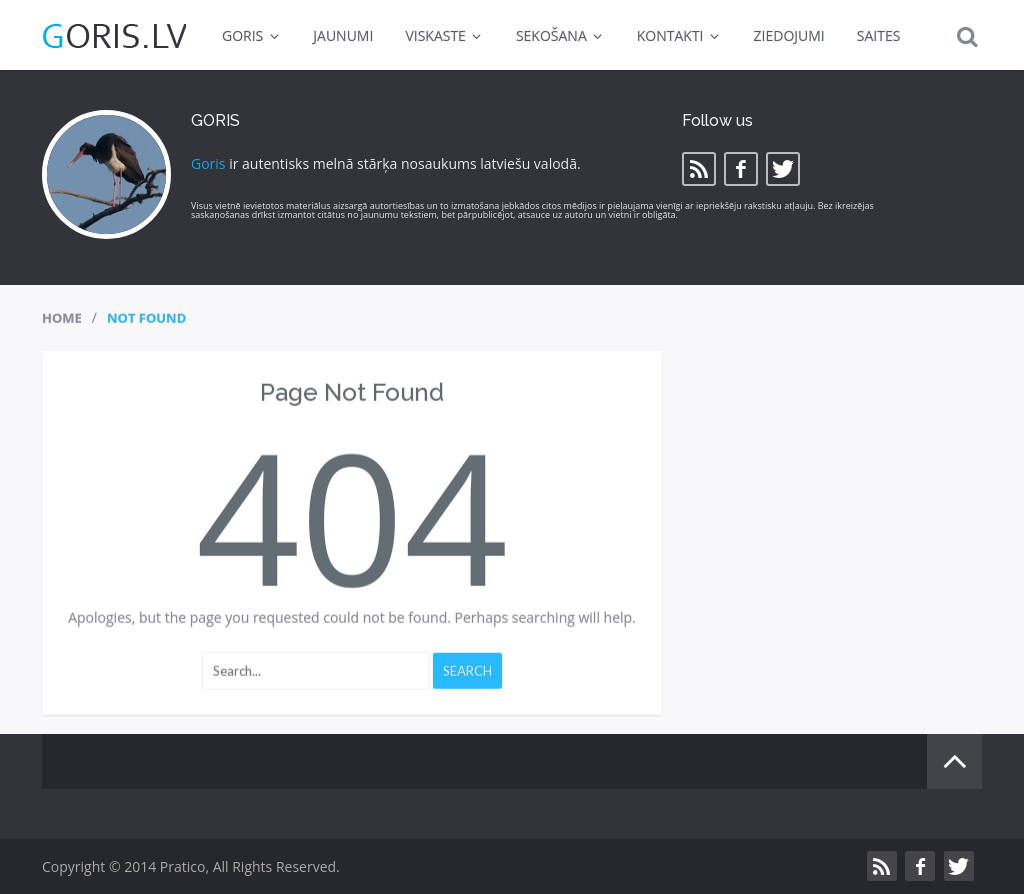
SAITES (879, 35)
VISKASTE (444, 35)
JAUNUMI (343, 35)
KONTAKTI (679, 35)
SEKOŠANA (560, 35)
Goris (208, 163)
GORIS (251, 35)
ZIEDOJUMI (789, 35)
